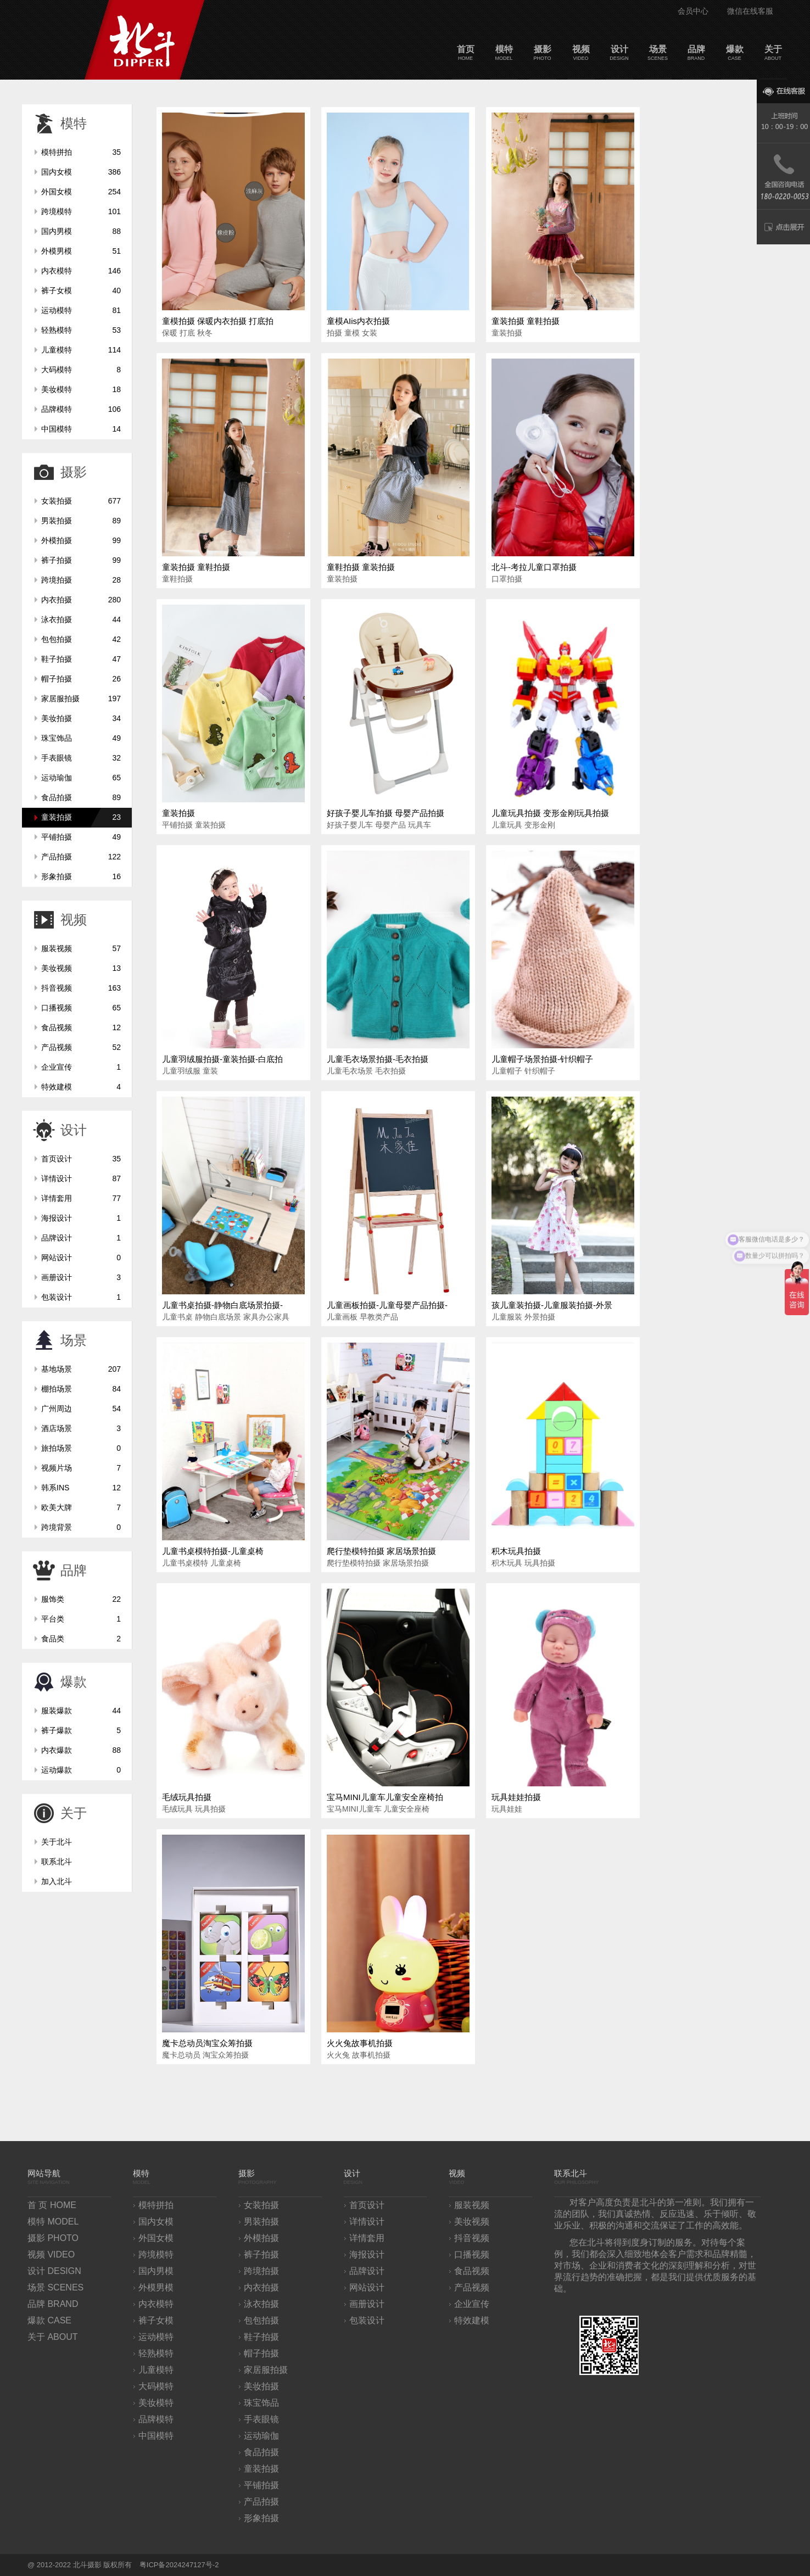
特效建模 (81, 1086)
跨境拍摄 (81, 580)
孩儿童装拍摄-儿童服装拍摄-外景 (551, 1305)
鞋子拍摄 (81, 659)
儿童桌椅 (225, 1562)
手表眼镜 (81, 757)
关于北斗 (56, 1841)
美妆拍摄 (81, 718)
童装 (210, 1070)
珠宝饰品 (81, 738)
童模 (352, 332)
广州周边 (81, 1408)
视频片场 (81, 1468)
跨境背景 (81, 1527)
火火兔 (338, 2054)
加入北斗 (56, 1881)
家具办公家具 (266, 1316)
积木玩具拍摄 (516, 1551)
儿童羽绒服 (181, 1070)
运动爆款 (81, 1770)
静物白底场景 (218, 1316)
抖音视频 (81, 988)
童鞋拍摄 (177, 578)
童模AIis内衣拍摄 (358, 321)
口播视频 (81, 1007)
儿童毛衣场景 (350, 1070)
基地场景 (81, 1369)
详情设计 (81, 1178)
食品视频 (81, 1027)
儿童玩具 (506, 824)
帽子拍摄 (81, 678)
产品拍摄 (81, 856)
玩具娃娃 (506, 1808)
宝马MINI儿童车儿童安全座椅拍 (385, 1797)
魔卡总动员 (181, 2054)
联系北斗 (56, 1861)
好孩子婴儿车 (350, 824)
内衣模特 (81, 270)
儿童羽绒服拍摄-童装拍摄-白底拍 (222, 1059)
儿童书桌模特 (185, 1562)
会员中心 (693, 11)
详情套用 (81, 1198)
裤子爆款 (81, 1730)
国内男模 (81, 231)
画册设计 (81, 1277)
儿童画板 (342, 1316)
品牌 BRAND (52, 2304)
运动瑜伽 (81, 777)
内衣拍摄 (81, 599)
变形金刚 (539, 824)
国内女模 (81, 172)
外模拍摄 (81, 540)
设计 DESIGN (54, 2271)
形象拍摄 (81, 876)
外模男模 (81, 251)
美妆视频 (81, 968)
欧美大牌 (81, 1507)
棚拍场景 (81, 1388)
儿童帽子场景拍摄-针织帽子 (542, 1059)
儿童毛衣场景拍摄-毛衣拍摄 (377, 1059)
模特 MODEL (53, 2221)
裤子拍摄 (81, 560)
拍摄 (334, 332)
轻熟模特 (81, 330)
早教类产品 (379, 1316)
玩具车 (419, 824)
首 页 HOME (51, 2205)
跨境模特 (81, 211)
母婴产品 (390, 824)
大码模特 (81, 369)
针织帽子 (539, 1070)
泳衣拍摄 (81, 619)
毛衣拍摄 (390, 1070)
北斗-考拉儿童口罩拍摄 (534, 567)
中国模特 (81, 429)
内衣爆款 (81, 1750)
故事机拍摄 (371, 2054)
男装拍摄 (81, 520)
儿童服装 (506, 1316)
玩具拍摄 (539, 1562)
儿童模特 (81, 349)
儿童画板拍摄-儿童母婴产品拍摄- (387, 1305)
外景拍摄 (539, 1316)
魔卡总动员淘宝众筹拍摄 (207, 2043)
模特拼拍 (81, 152)
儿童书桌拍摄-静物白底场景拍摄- (222, 1305)
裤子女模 (81, 290)
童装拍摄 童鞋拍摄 (525, 321)
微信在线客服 (750, 11)
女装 (369, 332)
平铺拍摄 (81, 837)
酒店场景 (81, 1428)
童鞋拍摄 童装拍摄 (361, 567)
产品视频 (81, 1047)
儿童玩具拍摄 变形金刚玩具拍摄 (550, 813)
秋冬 (205, 332)
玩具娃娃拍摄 (516, 1797)
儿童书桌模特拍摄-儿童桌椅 (213, 1551)
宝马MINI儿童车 (354, 1808)
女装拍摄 (81, 500)
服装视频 (81, 948)
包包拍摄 (81, 639)
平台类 (81, 1619)
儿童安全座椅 (406, 1808)
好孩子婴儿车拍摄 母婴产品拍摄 (385, 813)
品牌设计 (81, 1237)
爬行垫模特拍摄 (354, 1562)
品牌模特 (81, 409)
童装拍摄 (81, 817)
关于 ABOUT (52, 2337)
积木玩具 (506, 1562)
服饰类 (81, 1599)
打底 (187, 332)
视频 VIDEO (51, 2254)
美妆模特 (81, 389)
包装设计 (81, 1297)
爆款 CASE (49, 2320)
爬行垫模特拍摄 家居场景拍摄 (381, 1551)
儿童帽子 (506, 1070)
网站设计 (81, 1257)
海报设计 (81, 1218)
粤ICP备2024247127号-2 (179, 2565)
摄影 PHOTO (53, 2238)
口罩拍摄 (506, 578)
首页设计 (81, 1158)
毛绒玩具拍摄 (186, 1797)
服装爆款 (81, 1710)
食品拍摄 (81, 797)
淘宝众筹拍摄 (226, 2054)
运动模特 (81, 310)
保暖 (169, 332)
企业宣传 (81, 1067)
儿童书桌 (177, 1316)
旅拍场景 (81, 1448)
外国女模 (81, 191)
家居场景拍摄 (406, 1562)
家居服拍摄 (81, 698)
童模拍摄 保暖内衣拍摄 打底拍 (217, 321)
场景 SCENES (55, 2287)
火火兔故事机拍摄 (360, 2043)
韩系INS (81, 1487)
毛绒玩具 (177, 1808)
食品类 (81, 1638)
